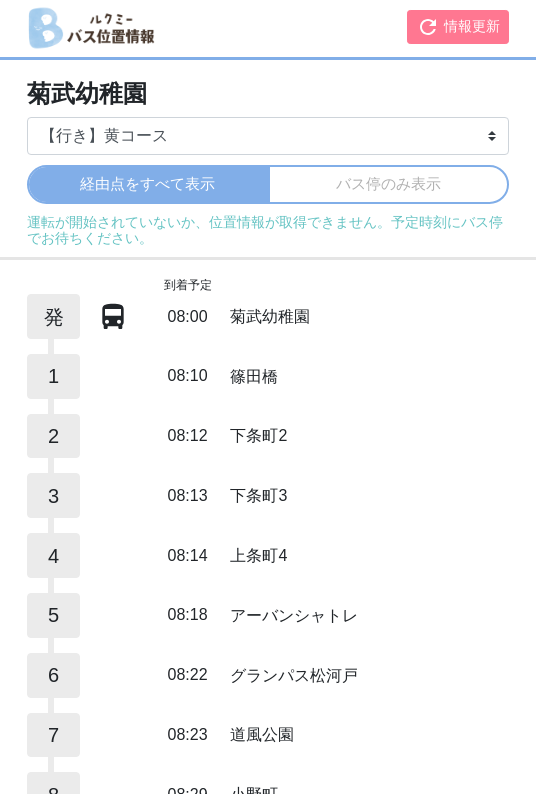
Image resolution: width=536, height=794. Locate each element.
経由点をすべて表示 (147, 183)
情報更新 (458, 27)
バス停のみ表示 (388, 183)
